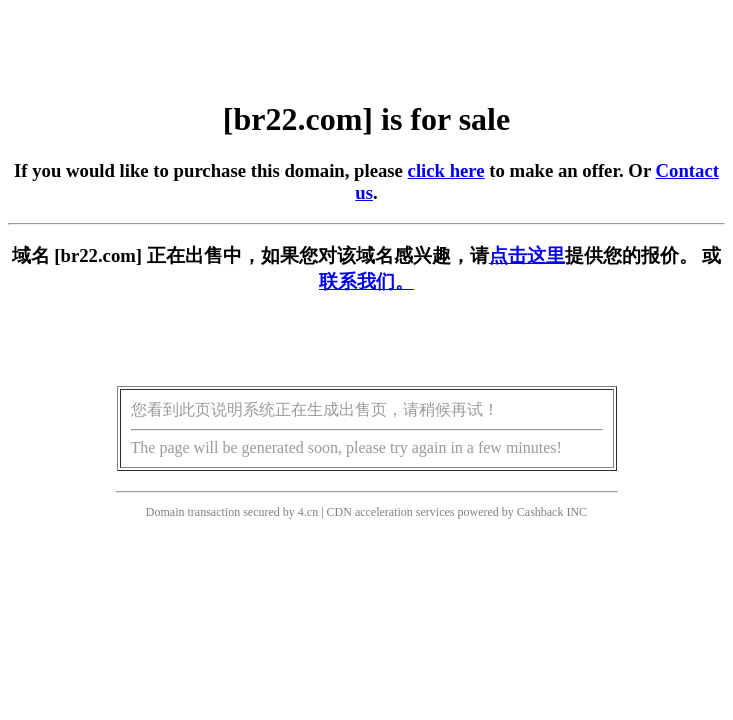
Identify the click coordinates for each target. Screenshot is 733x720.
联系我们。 (366, 281)
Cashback (540, 512)
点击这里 (527, 255)
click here (446, 170)
